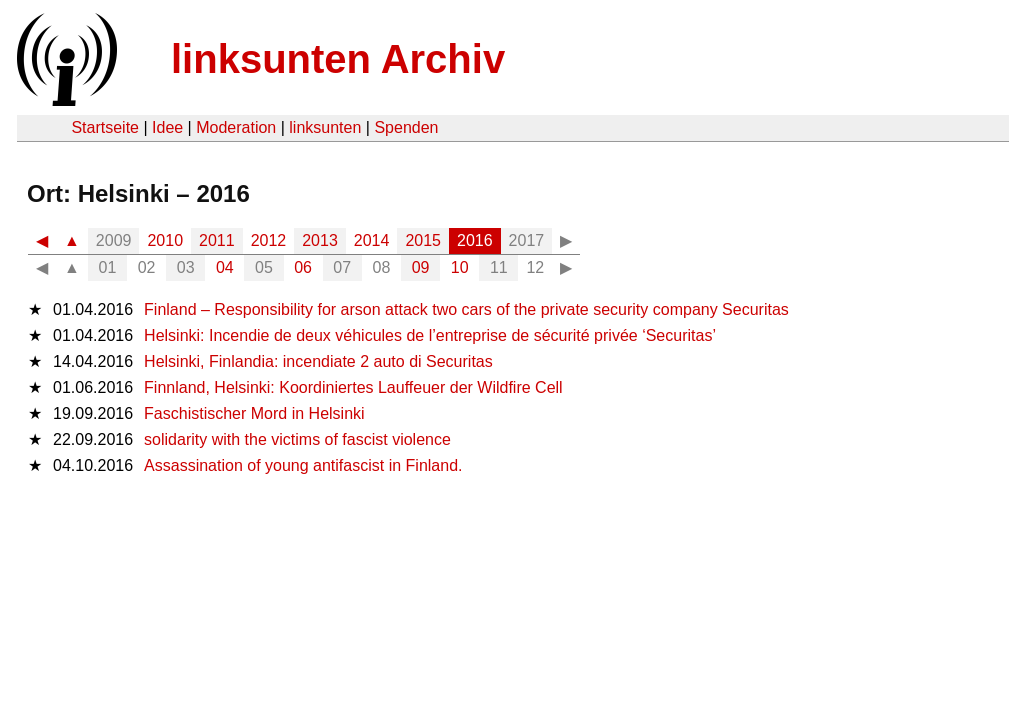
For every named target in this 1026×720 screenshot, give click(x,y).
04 (225, 267)
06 (303, 267)
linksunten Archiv (338, 59)
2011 (217, 240)
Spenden (406, 127)
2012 (269, 240)
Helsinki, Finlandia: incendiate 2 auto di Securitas (318, 361)
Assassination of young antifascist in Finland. (303, 465)
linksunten (325, 127)
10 (460, 267)
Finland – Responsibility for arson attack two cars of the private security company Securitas (466, 309)
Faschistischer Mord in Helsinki (254, 413)
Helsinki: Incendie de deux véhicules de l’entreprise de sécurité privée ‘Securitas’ (430, 335)
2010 (165, 240)
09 (421, 267)
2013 (320, 240)
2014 (372, 240)
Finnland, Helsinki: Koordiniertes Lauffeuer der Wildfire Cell (353, 387)
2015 (423, 240)
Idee (167, 127)
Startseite (105, 127)
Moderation (236, 127)
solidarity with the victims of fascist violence (297, 439)
